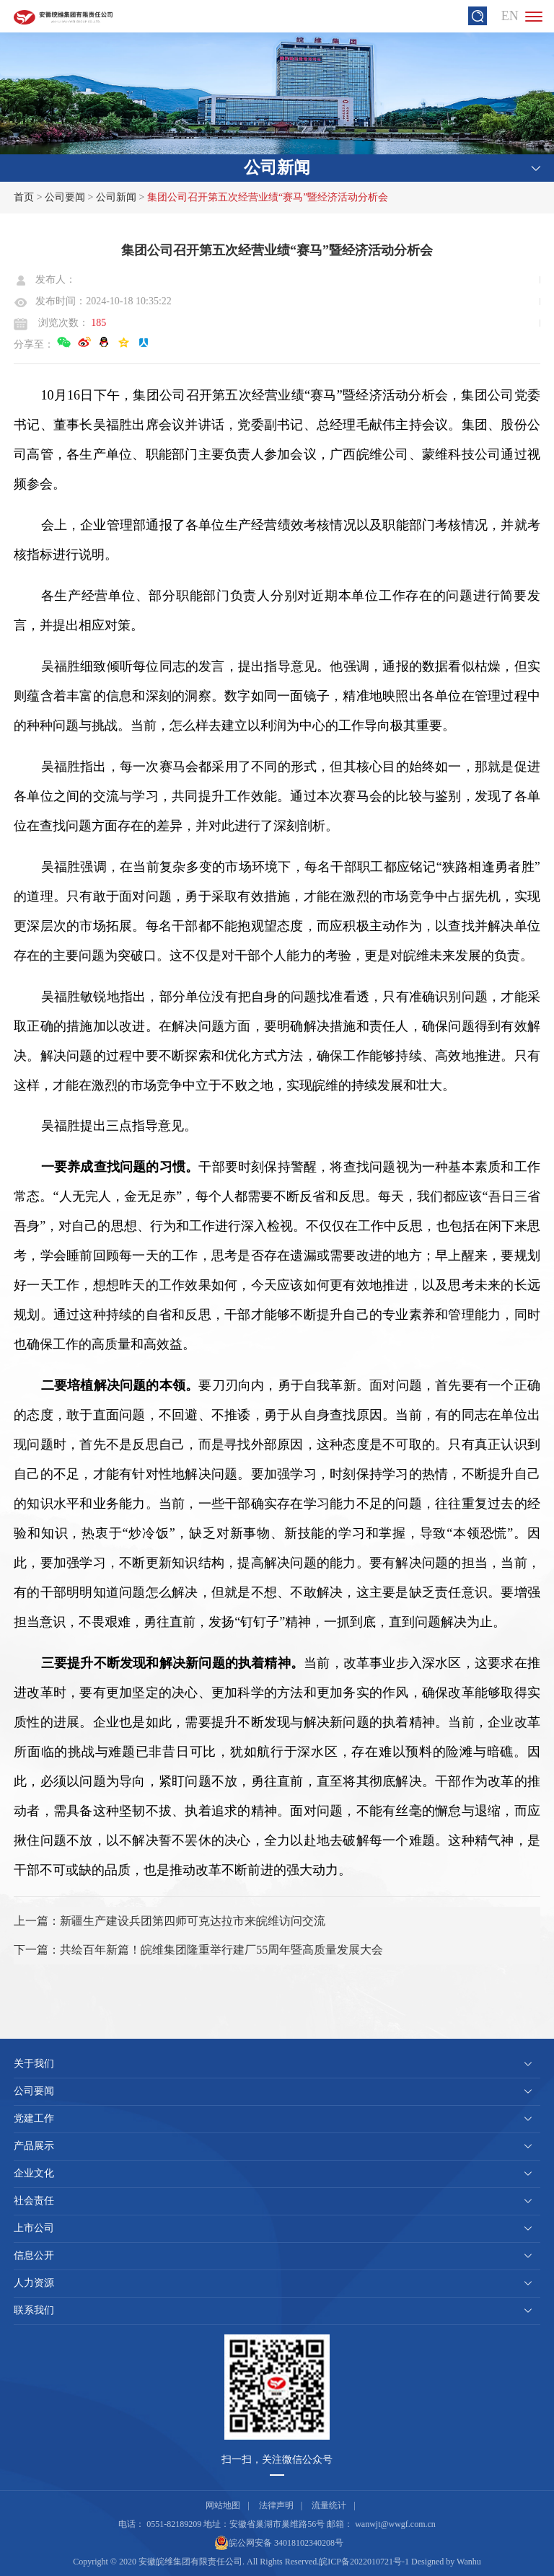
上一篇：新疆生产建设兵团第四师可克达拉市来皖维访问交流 (169, 1921)
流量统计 (329, 2505)
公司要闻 (65, 197)
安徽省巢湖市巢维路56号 (277, 2524)
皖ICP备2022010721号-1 (364, 2562)
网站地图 (223, 2505)
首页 (24, 197)
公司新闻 (116, 197)
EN (510, 16)
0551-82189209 (173, 2524)
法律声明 (276, 2505)
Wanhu (469, 2562)
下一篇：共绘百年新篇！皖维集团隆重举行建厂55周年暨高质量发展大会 (198, 1950)
